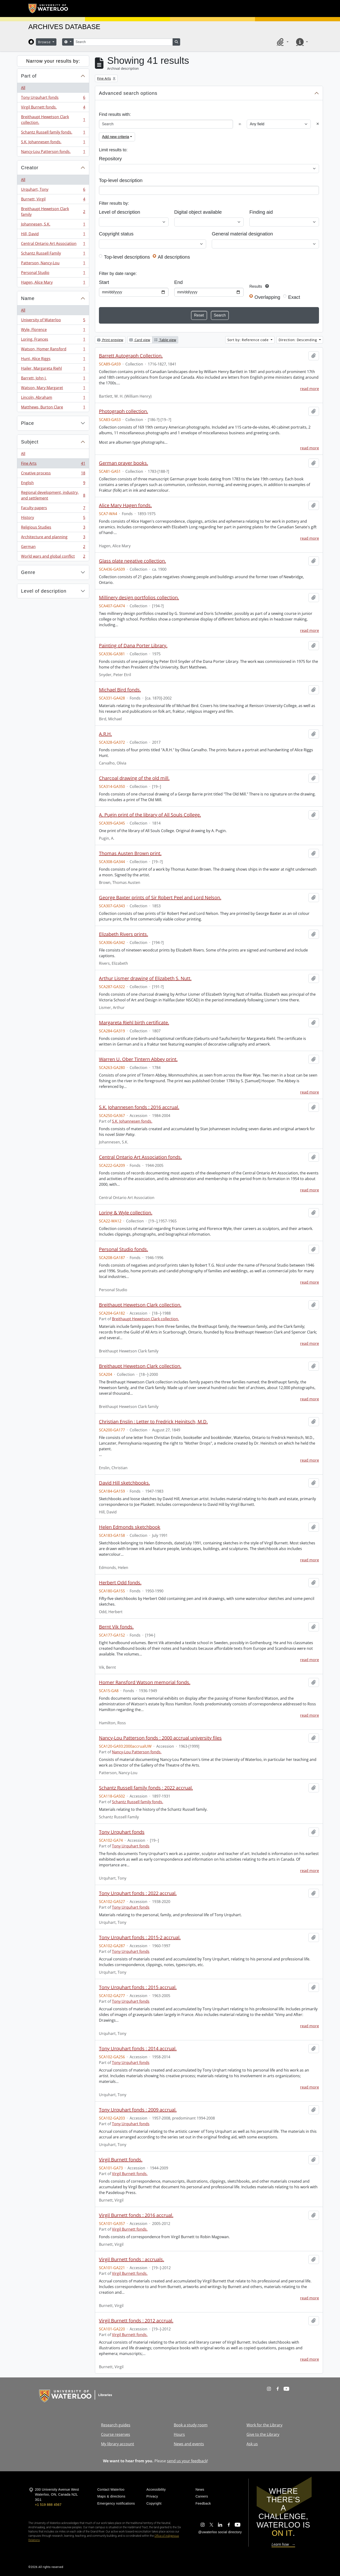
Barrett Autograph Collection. (131, 356)
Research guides (115, 2425)
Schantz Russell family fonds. (53, 133)
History (53, 518)
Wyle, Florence (53, 330)
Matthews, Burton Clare (53, 408)
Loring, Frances (53, 340)
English (53, 484)
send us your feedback (187, 2460)
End (178, 282)
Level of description (43, 591)
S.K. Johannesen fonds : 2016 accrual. (139, 1107)
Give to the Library (262, 2434)
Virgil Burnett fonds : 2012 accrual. (136, 2321)
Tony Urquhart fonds (53, 98)
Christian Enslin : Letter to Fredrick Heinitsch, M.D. (153, 1422)
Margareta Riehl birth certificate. (134, 1022)
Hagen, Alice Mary (53, 283)
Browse (45, 42)
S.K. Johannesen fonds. (53, 143)
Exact (294, 297)
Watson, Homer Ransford (53, 350)
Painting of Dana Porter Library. (133, 645)
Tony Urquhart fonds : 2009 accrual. (138, 2110)
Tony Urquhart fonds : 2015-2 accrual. (140, 1937)
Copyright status (116, 233)
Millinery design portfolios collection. (139, 597)
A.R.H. (105, 734)
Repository (110, 158)
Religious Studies (53, 528)
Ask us (252, 2443)
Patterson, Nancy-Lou (53, 264)
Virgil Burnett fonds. (53, 108)
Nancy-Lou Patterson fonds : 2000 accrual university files (160, 1738)
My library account (117, 2443)
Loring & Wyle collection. (125, 1213)
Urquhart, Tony (53, 190)
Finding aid (261, 212)
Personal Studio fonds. (123, 1249)
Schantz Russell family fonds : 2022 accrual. (146, 1788)
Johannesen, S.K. (53, 225)
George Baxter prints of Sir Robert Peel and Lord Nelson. (160, 897)
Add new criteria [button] (115, 137)
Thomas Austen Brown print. (130, 853)
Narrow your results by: (53, 61)
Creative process (53, 474)
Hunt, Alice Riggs (53, 360)
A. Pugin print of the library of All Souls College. (150, 815)
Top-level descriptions (127, 257)
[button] (282, 42)
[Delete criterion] (317, 124)
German (53, 548)
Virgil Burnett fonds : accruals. (131, 2259)
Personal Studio (53, 274)
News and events (189, 2443)
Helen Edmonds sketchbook (129, 1527)
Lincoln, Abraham (53, 398)
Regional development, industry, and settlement (53, 495)
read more (309, 388)
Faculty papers (53, 509)
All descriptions (174, 257)
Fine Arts (53, 464)
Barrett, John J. (53, 379)
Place (27, 423)
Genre (28, 572)
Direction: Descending (298, 340)
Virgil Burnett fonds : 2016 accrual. (136, 2215)
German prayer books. (123, 463)
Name (27, 298)
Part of (29, 75)
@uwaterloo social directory (220, 2532)
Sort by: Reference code (248, 340)
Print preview (110, 340)
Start (104, 282)
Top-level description (121, 180)
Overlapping (267, 297)
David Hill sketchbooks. (124, 1483)
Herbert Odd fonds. (120, 1583)
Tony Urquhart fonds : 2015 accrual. (138, 1987)
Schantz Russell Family (53, 254)
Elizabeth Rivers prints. (123, 934)
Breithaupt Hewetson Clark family (53, 211)
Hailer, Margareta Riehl (53, 369)
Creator (29, 167)
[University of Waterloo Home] (48, 8)
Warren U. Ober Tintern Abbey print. (138, 1059)
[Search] (123, 42)
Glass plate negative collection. (132, 561)
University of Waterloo (53, 321)
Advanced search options (128, 93)
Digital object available (198, 212)
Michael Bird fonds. (120, 690)
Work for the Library (264, 2425)
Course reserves (115, 2434)
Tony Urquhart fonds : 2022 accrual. (138, 1893)
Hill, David (53, 235)
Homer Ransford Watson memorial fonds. (144, 1682)
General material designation (242, 233)
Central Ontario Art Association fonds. (140, 1157)
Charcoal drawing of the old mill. (134, 778)
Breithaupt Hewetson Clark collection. (53, 119)
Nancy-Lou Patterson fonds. (53, 152)
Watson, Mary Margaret (53, 389)
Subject (29, 441)
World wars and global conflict (53, 557)
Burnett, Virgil (53, 200)
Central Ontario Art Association (53, 244)
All (23, 87)
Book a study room (191, 2425)
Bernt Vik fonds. (116, 1627)
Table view (165, 340)
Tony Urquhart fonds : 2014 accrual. (138, 2048)
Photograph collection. (123, 411)
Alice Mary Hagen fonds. (125, 505)
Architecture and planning (53, 538)
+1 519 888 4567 (48, 2504)
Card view (139, 340)
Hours (179, 2434)
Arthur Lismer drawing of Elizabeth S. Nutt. (145, 978)
